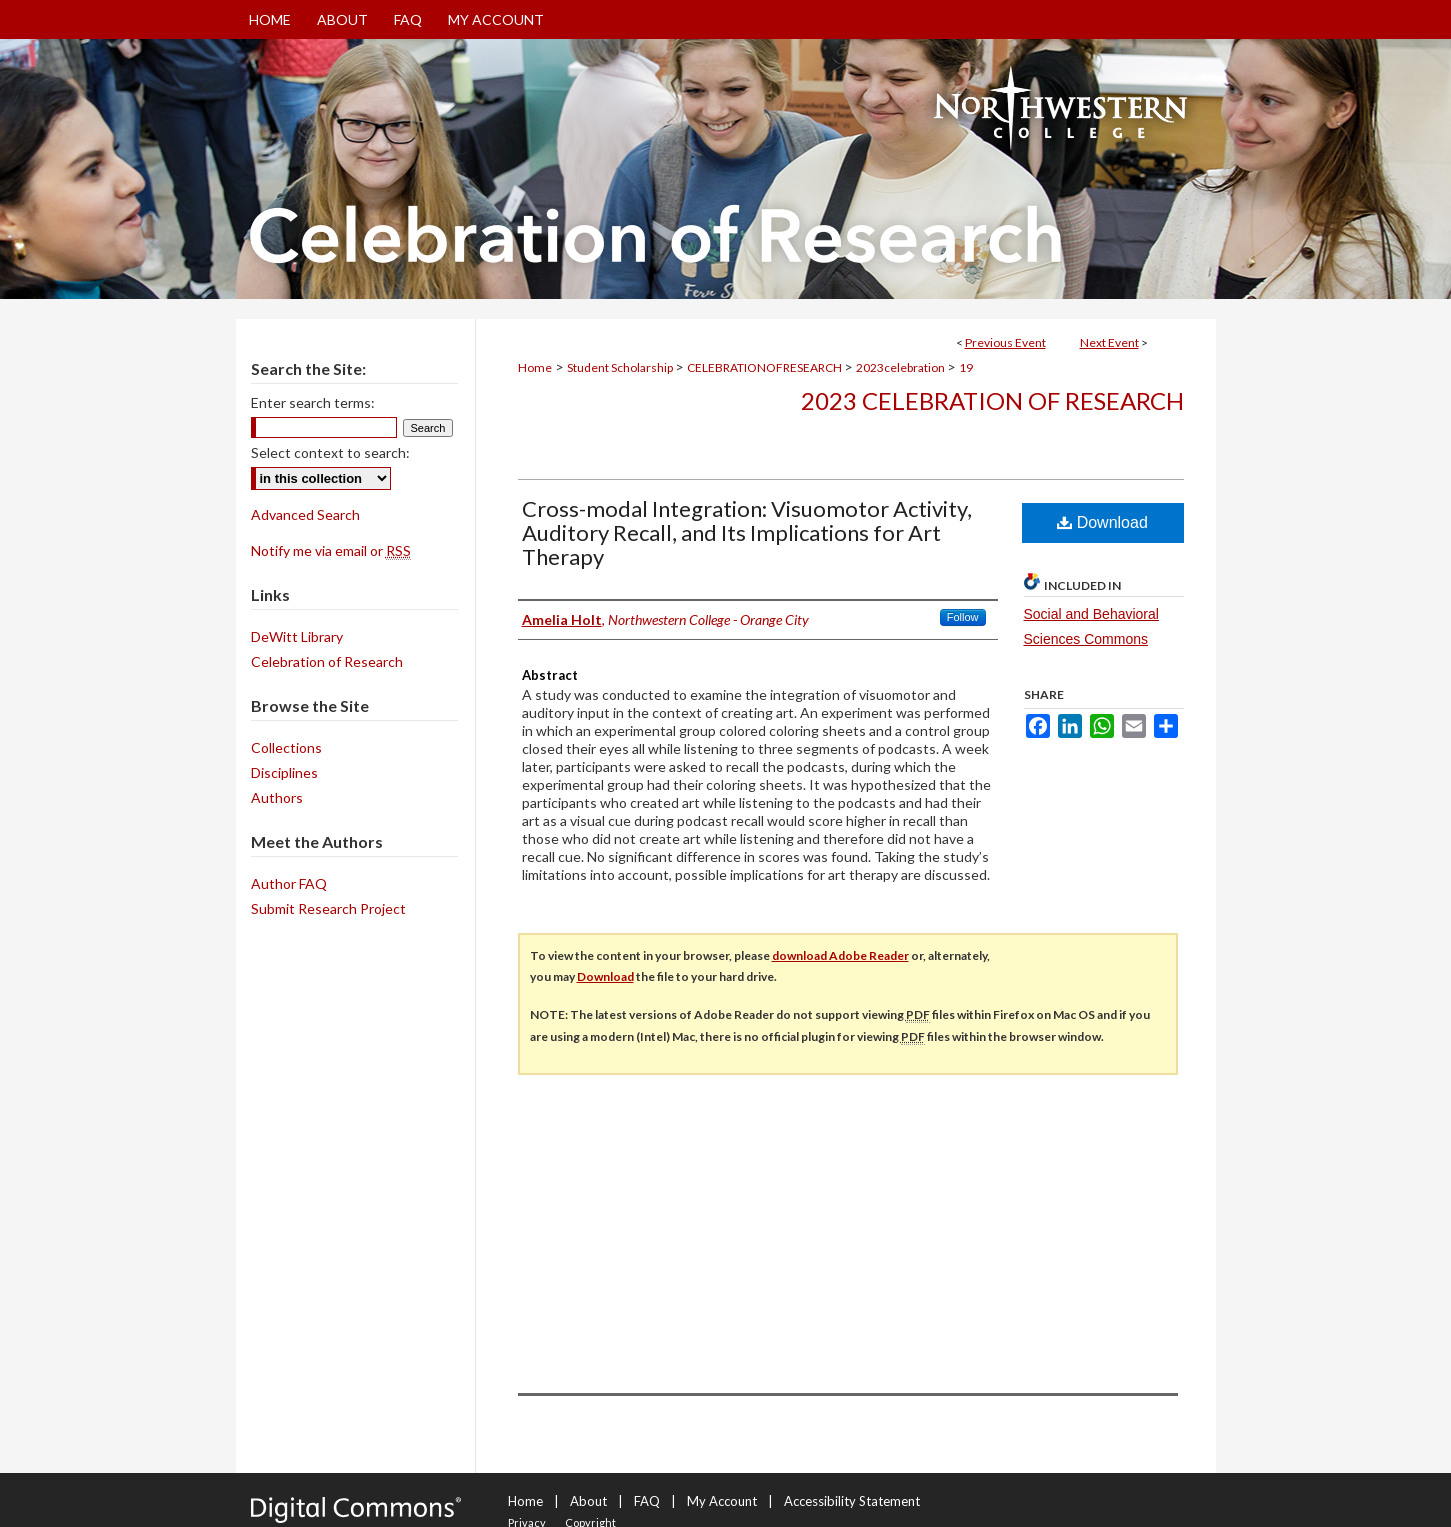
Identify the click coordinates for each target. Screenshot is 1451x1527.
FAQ (647, 1501)
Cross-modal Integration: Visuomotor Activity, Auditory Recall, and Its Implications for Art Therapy (747, 532)
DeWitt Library (297, 636)
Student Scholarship (621, 367)
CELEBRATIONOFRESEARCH (765, 367)
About (588, 1501)
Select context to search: (330, 452)
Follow (963, 617)
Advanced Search (305, 514)
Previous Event (1005, 342)
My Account (722, 1501)
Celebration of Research (327, 661)
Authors (277, 797)
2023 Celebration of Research (992, 400)
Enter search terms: (313, 402)
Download (1102, 522)
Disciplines (284, 772)
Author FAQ (289, 883)
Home (535, 367)
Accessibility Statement (852, 1501)
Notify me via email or (331, 550)
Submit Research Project (328, 908)
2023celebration (901, 367)
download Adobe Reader (840, 955)
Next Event (1109, 342)
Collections (286, 747)
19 (966, 367)
